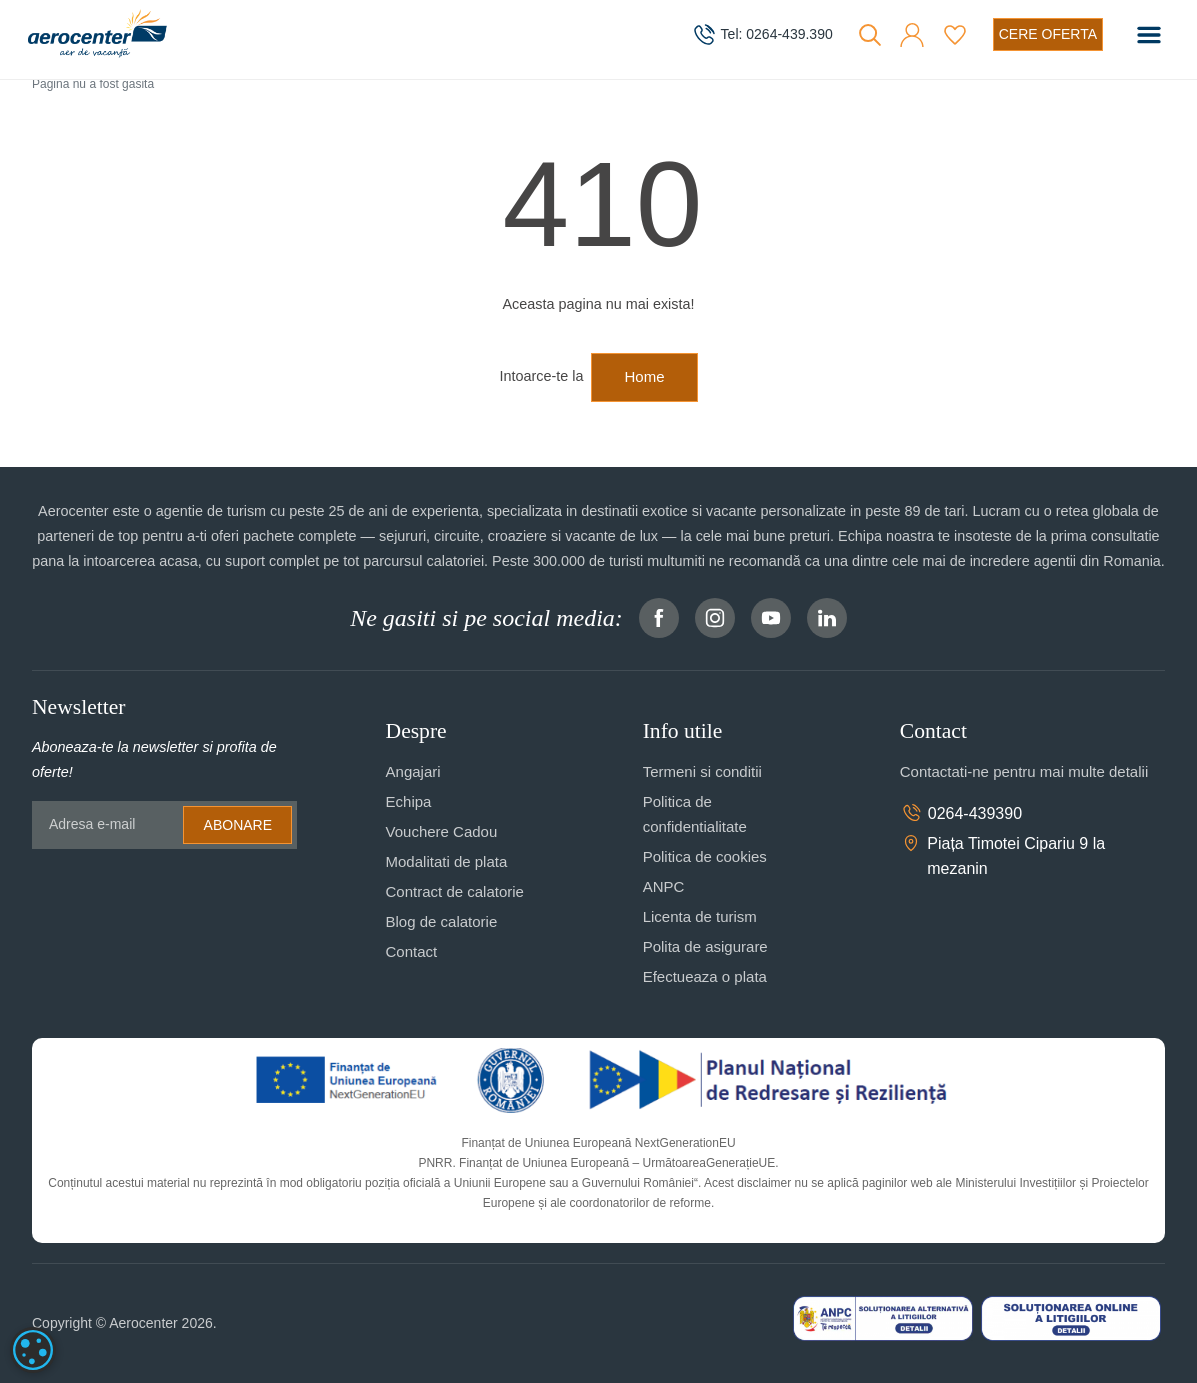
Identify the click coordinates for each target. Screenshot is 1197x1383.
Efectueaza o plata (705, 976)
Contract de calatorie (455, 891)
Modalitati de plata (447, 861)
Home (644, 376)
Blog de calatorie (442, 921)
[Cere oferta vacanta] (1048, 34)
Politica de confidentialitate (695, 814)
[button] (912, 35)
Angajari (413, 771)
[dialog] (33, 1350)
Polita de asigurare (705, 946)
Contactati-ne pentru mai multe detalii (1024, 771)
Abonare (238, 825)
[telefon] (762, 35)
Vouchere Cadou (442, 831)
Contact (412, 951)
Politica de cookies (705, 856)
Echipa (409, 801)
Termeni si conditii (702, 771)
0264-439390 (961, 813)
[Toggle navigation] (1149, 35)
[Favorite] (955, 35)
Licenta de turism (700, 916)
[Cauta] (870, 35)
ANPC (664, 886)
